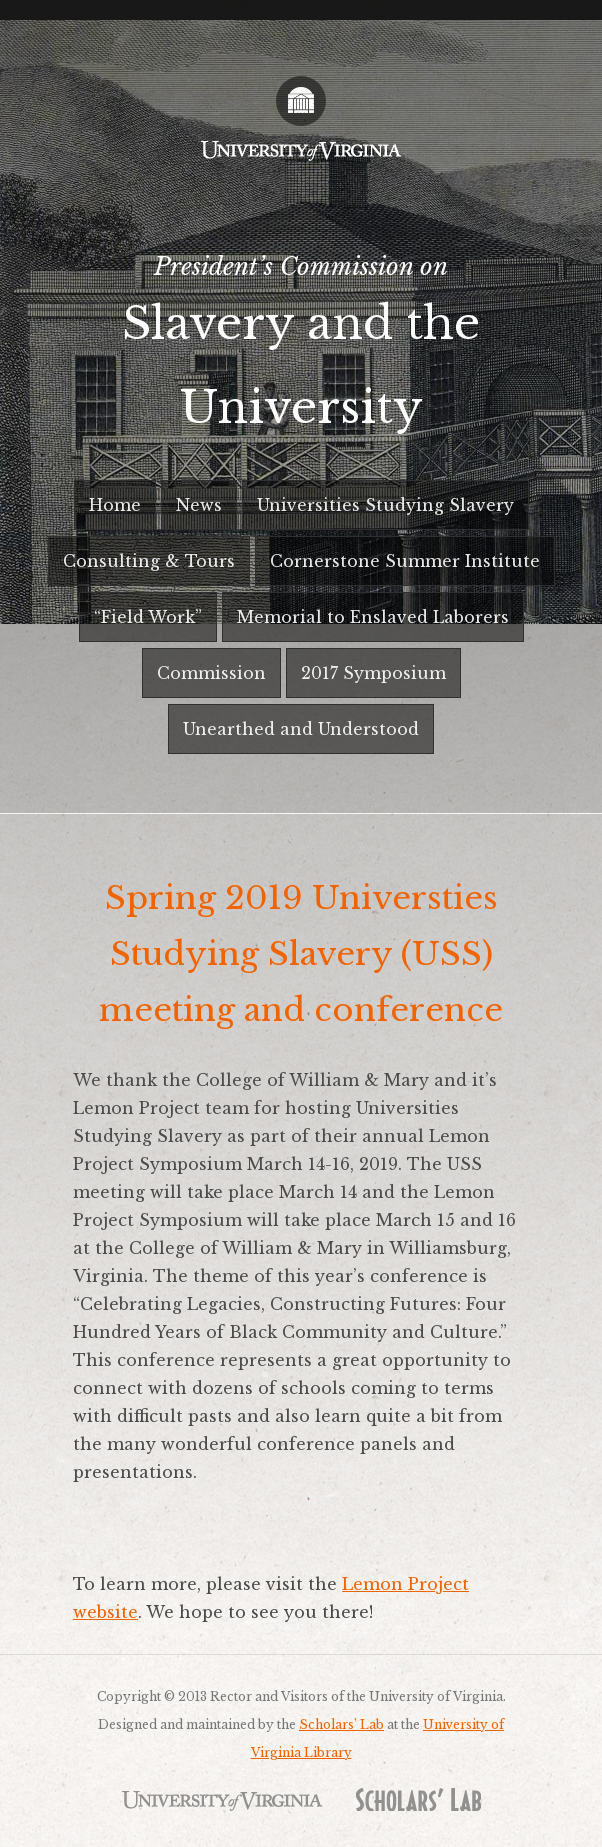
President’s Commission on (301, 350)
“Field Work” (148, 617)
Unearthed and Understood (301, 729)
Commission (211, 673)
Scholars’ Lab (341, 1724)
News (199, 505)
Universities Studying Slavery (385, 505)
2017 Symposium (373, 673)
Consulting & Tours (149, 561)
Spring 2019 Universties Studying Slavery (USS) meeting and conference (301, 954)
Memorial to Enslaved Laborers (373, 617)
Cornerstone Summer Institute (405, 561)
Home (115, 505)
